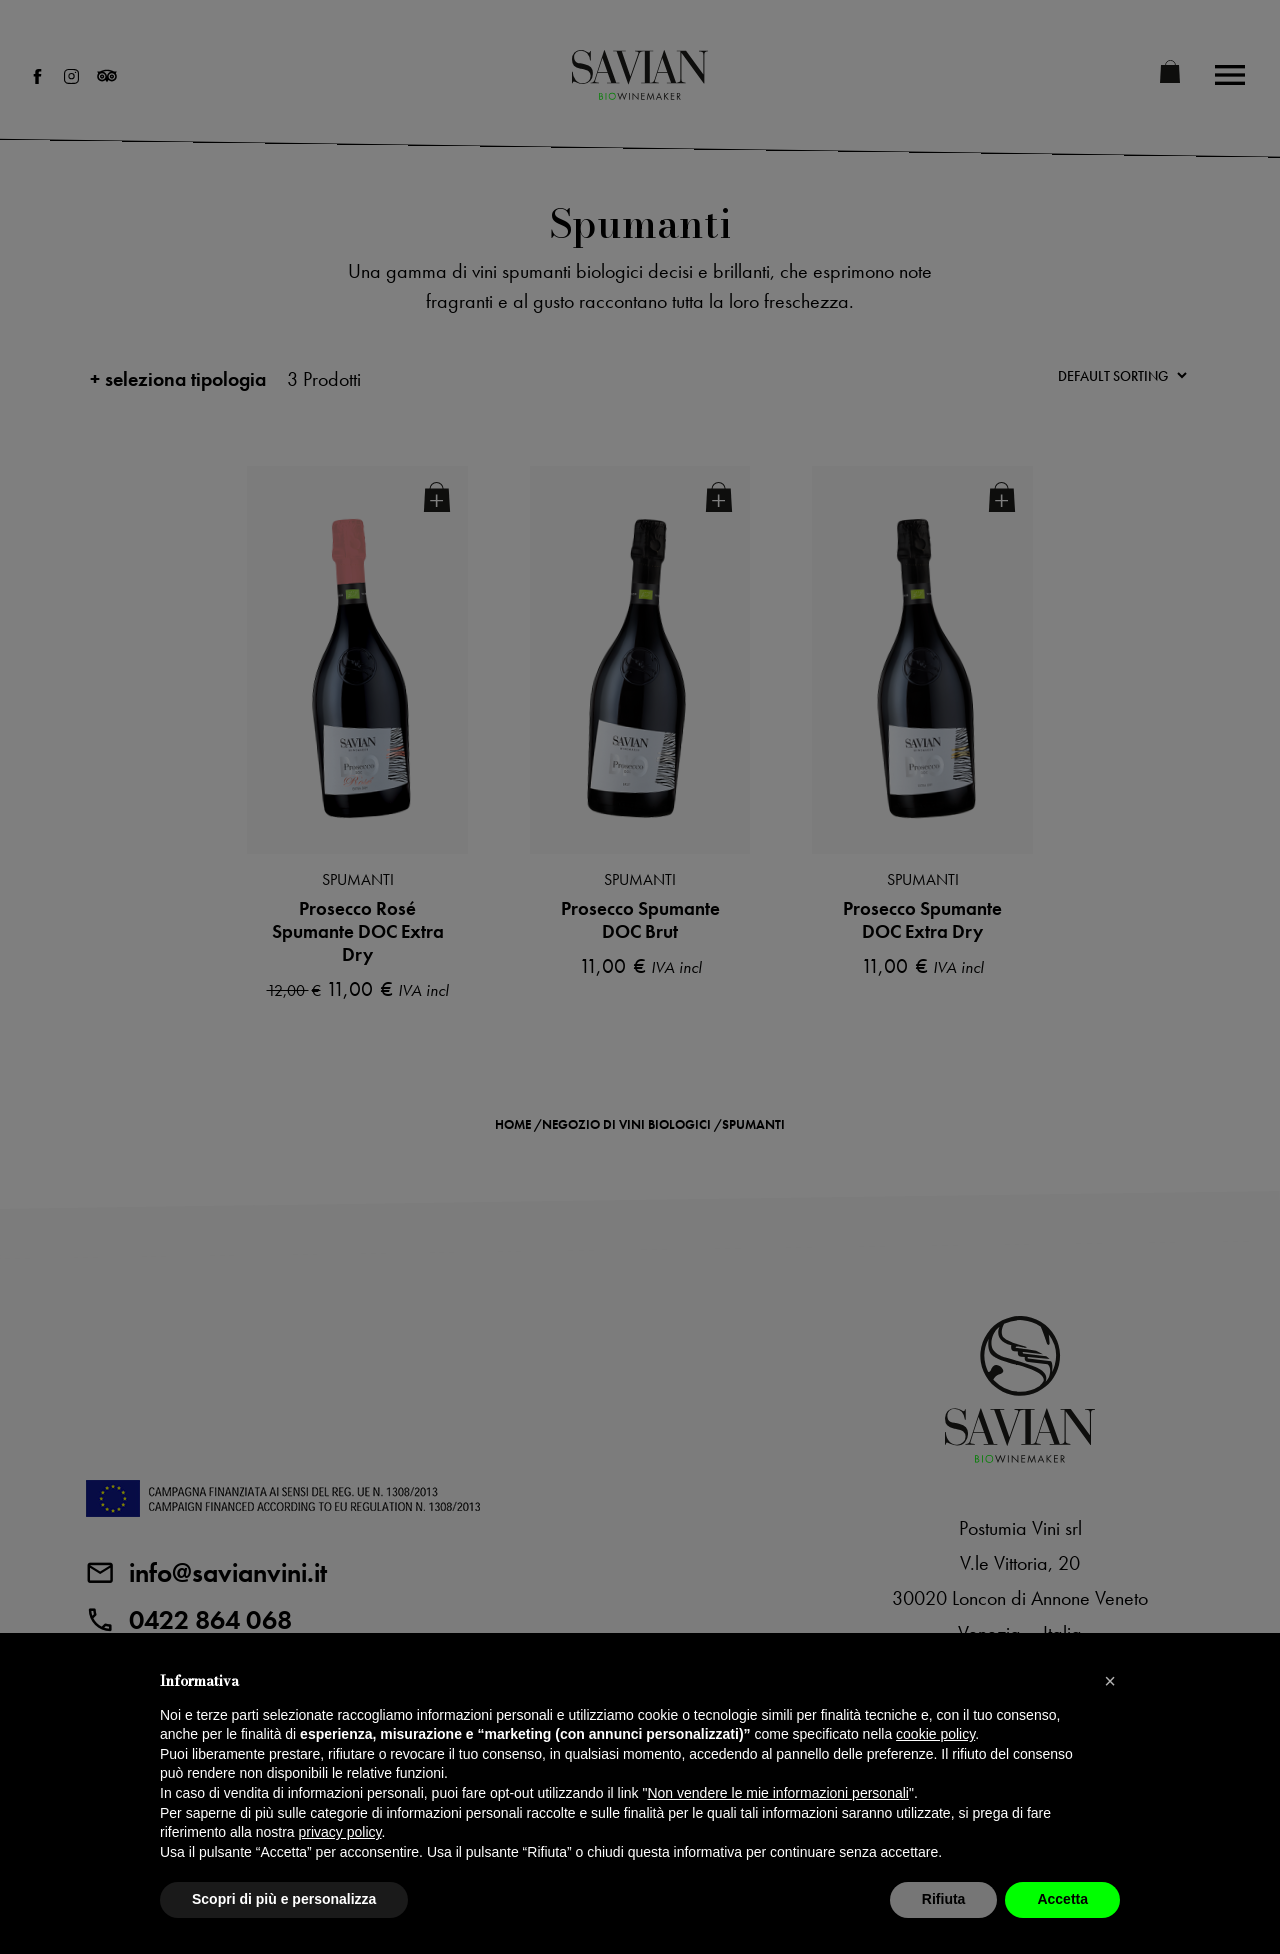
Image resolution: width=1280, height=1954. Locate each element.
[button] (1110, 1681)
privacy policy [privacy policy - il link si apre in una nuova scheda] (340, 1832)
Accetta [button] (1062, 1899)
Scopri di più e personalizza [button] (284, 1899)
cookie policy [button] (935, 1734)
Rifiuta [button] (944, 1899)
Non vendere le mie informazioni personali (777, 1793)
